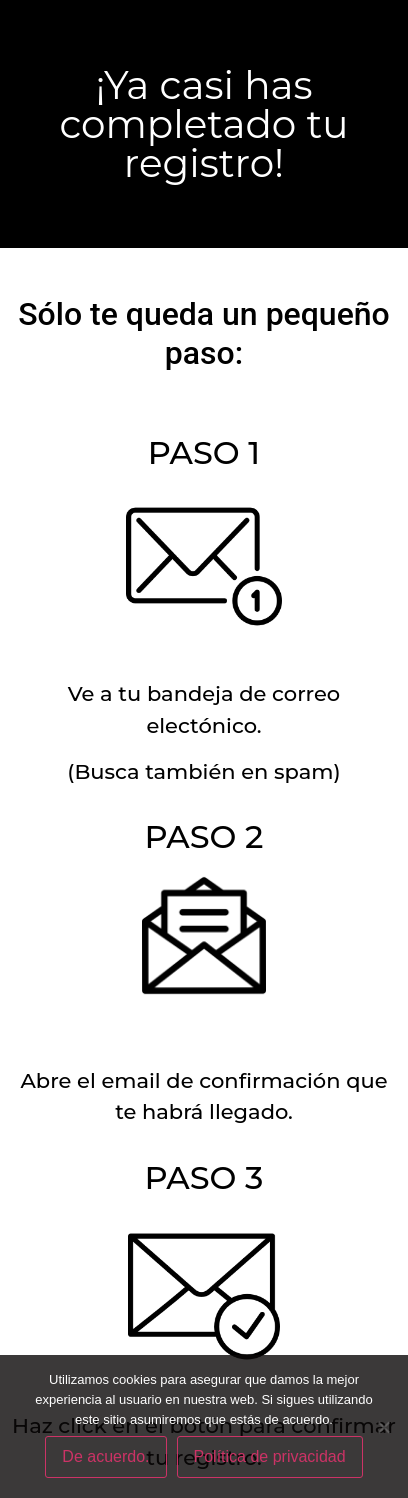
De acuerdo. (105, 1456)
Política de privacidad (270, 1456)
